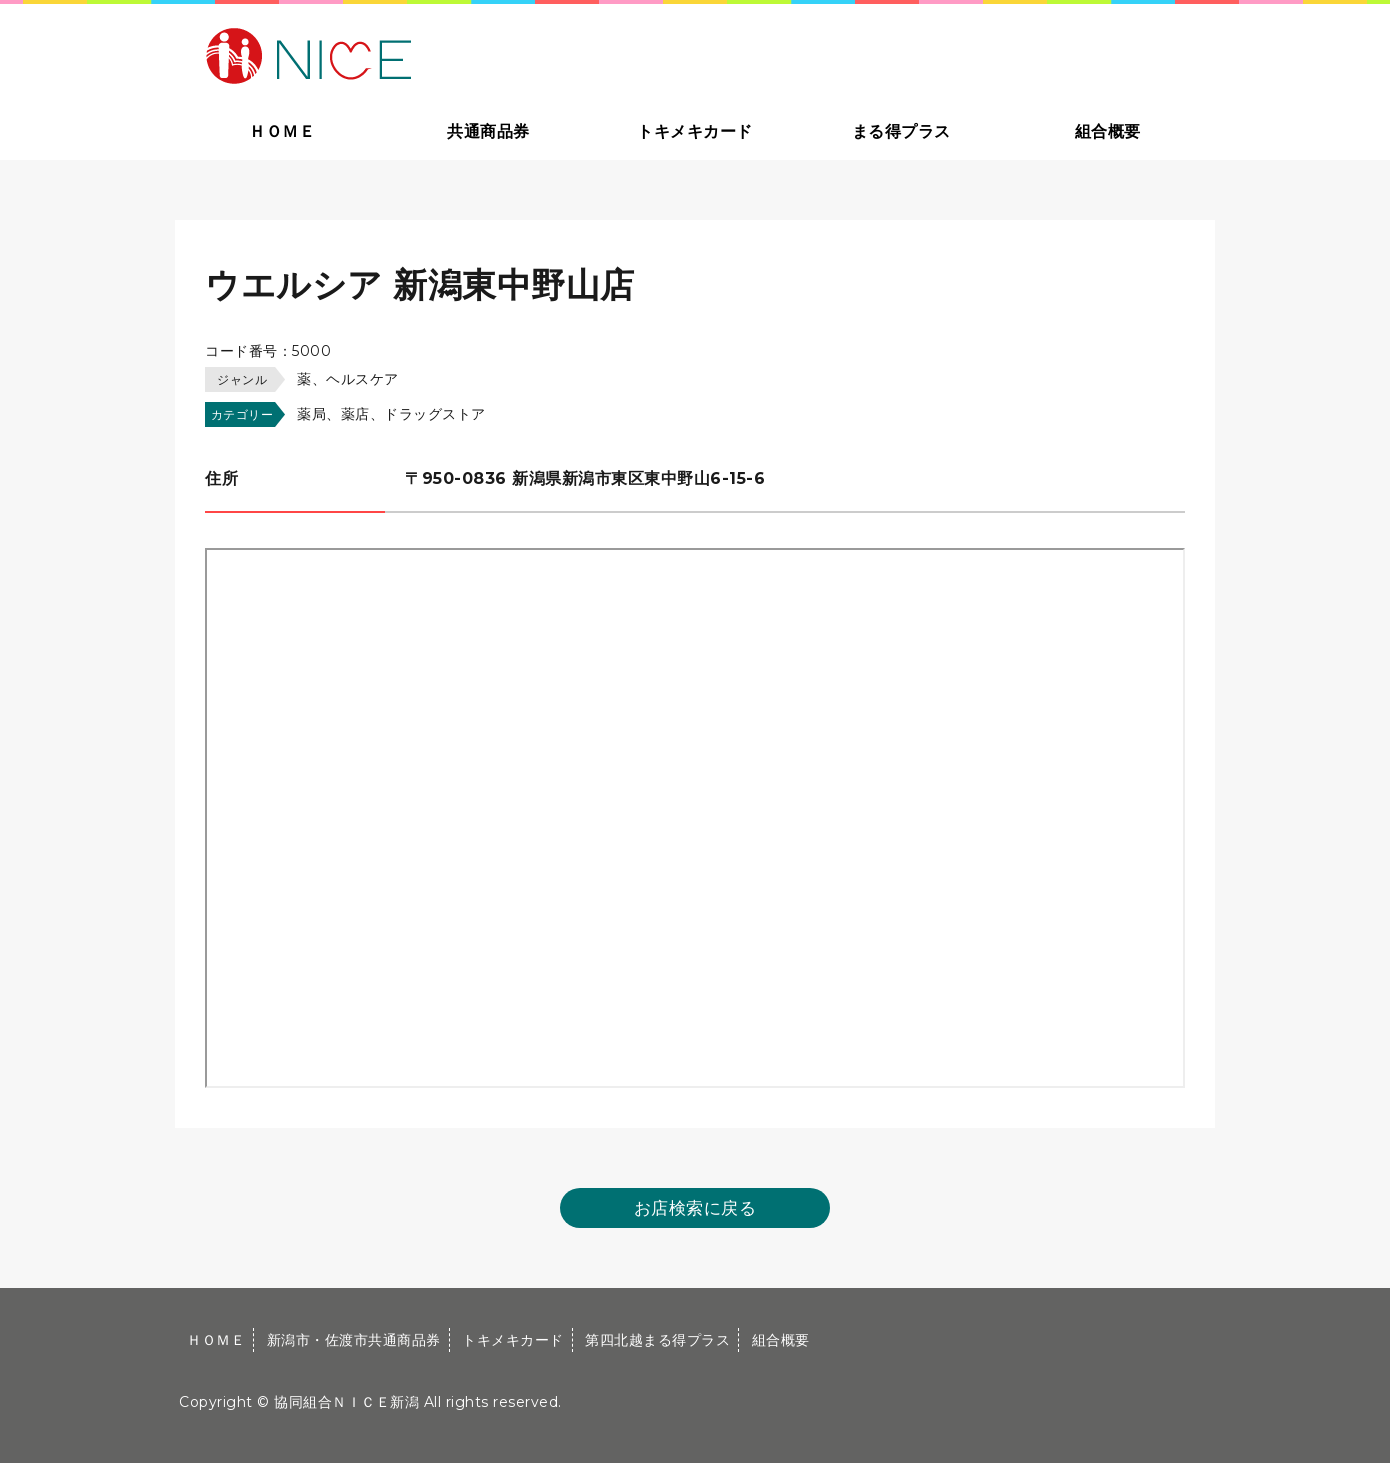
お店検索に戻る (695, 1208)
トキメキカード (695, 131)
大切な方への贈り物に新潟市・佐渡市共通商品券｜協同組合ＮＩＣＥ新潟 (451, 54)
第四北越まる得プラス (657, 1340)
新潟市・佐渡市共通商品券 (354, 1340)
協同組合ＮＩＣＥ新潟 (346, 1402)
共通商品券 (488, 131)
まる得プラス (901, 131)
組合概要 (1108, 131)
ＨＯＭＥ (282, 131)
